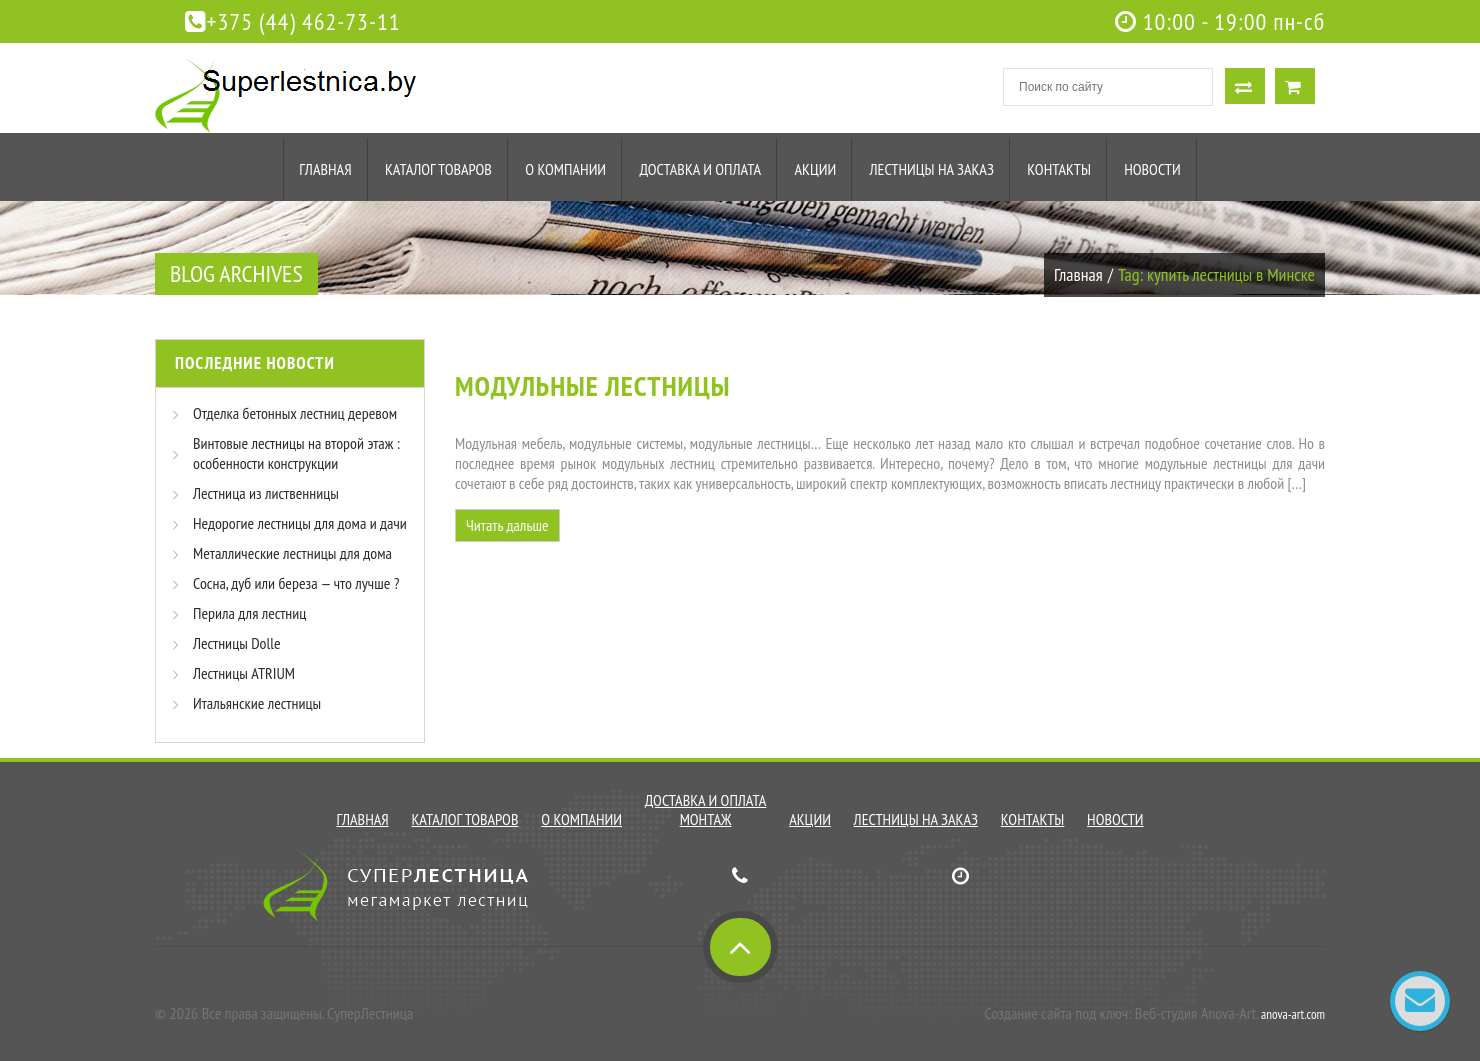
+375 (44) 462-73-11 (293, 21)
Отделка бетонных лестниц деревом (295, 413)
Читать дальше (507, 525)
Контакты (1059, 169)
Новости (1152, 169)
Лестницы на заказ (932, 169)
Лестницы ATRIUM (244, 673)
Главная (325, 169)
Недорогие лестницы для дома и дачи (300, 523)
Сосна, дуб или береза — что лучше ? (296, 583)
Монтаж (706, 819)
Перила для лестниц (249, 613)
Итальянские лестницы (257, 703)
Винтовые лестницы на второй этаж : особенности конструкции (296, 453)
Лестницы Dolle (237, 643)
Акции (815, 169)
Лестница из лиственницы (266, 493)
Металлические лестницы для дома (292, 553)
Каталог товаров (438, 169)
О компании (565, 169)
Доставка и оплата (700, 169)
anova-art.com (1293, 1014)
